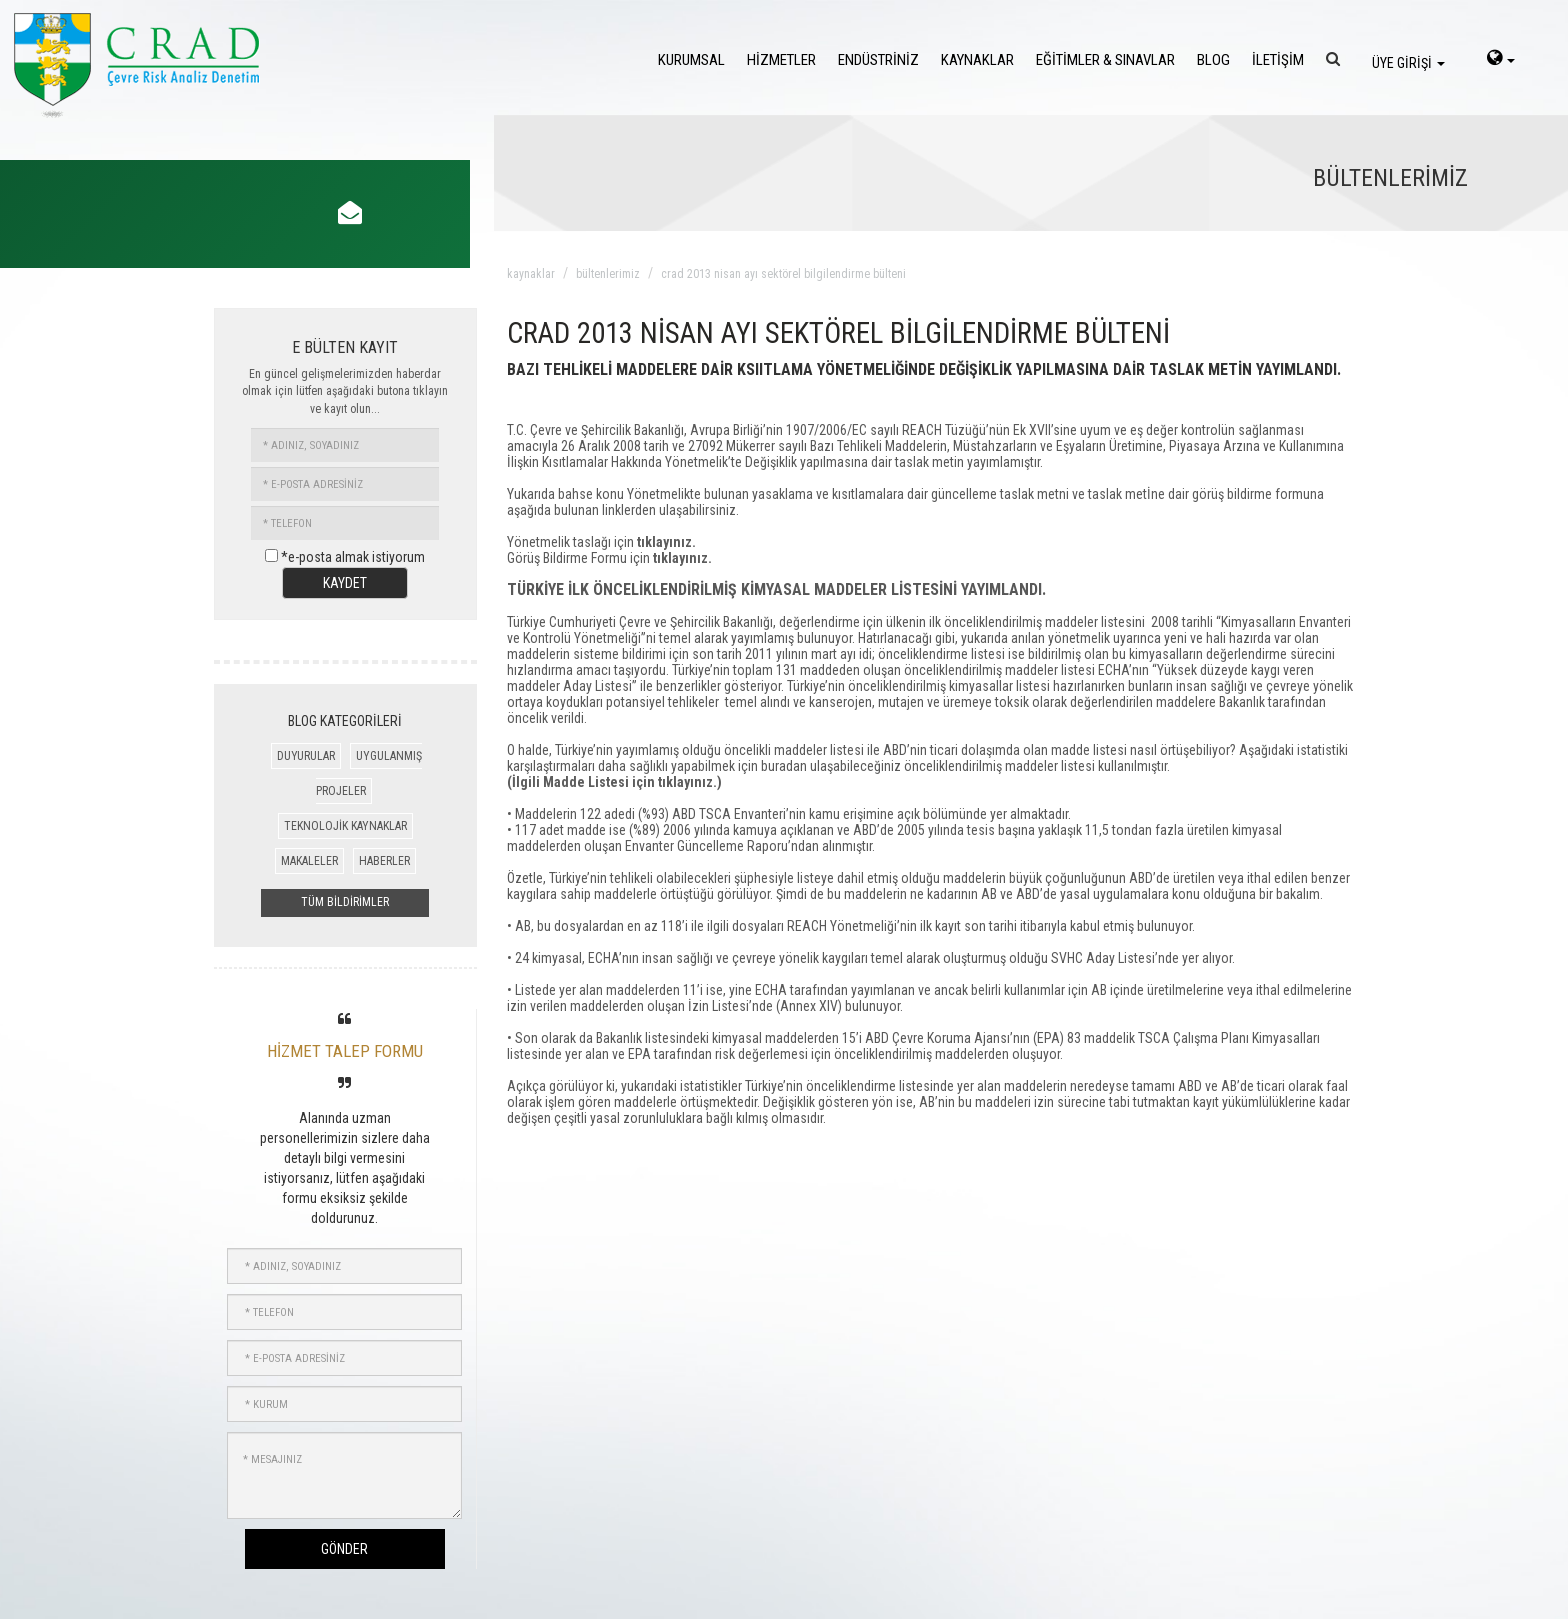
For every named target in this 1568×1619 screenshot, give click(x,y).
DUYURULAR (306, 756)
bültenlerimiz (608, 274)
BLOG (1213, 60)
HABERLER (384, 861)
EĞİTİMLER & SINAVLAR (1105, 60)
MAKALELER (309, 861)
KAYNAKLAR (977, 60)
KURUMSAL (691, 60)
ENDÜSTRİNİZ (878, 60)
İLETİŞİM (1278, 60)
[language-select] (1501, 60)
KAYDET (345, 583)
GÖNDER (344, 1549)
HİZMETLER (781, 60)
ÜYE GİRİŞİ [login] (1408, 63)
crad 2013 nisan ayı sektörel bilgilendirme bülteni (783, 274)
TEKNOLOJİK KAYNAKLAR (345, 826)
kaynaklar (531, 274)
